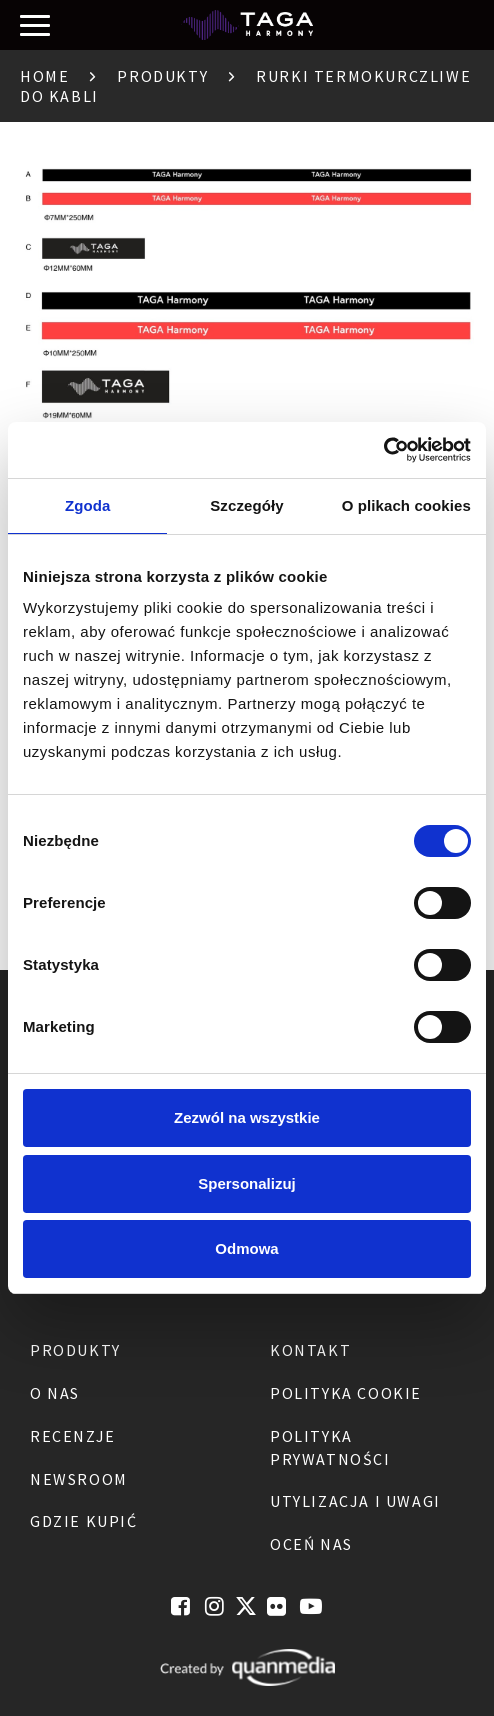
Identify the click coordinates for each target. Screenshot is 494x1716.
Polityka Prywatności (330, 1447)
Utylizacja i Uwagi (355, 1501)
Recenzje (73, 1436)
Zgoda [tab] (88, 505)
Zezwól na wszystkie (247, 1117)
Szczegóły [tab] (246, 505)
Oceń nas (311, 1544)
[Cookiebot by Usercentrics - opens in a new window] (383, 450)
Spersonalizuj (247, 1183)
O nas (55, 1393)
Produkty (162, 76)
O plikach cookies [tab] (406, 505)
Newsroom (79, 1479)
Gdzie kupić (84, 1521)
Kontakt (310, 1350)
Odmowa (246, 1248)
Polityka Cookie (346, 1393)
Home (44, 76)
